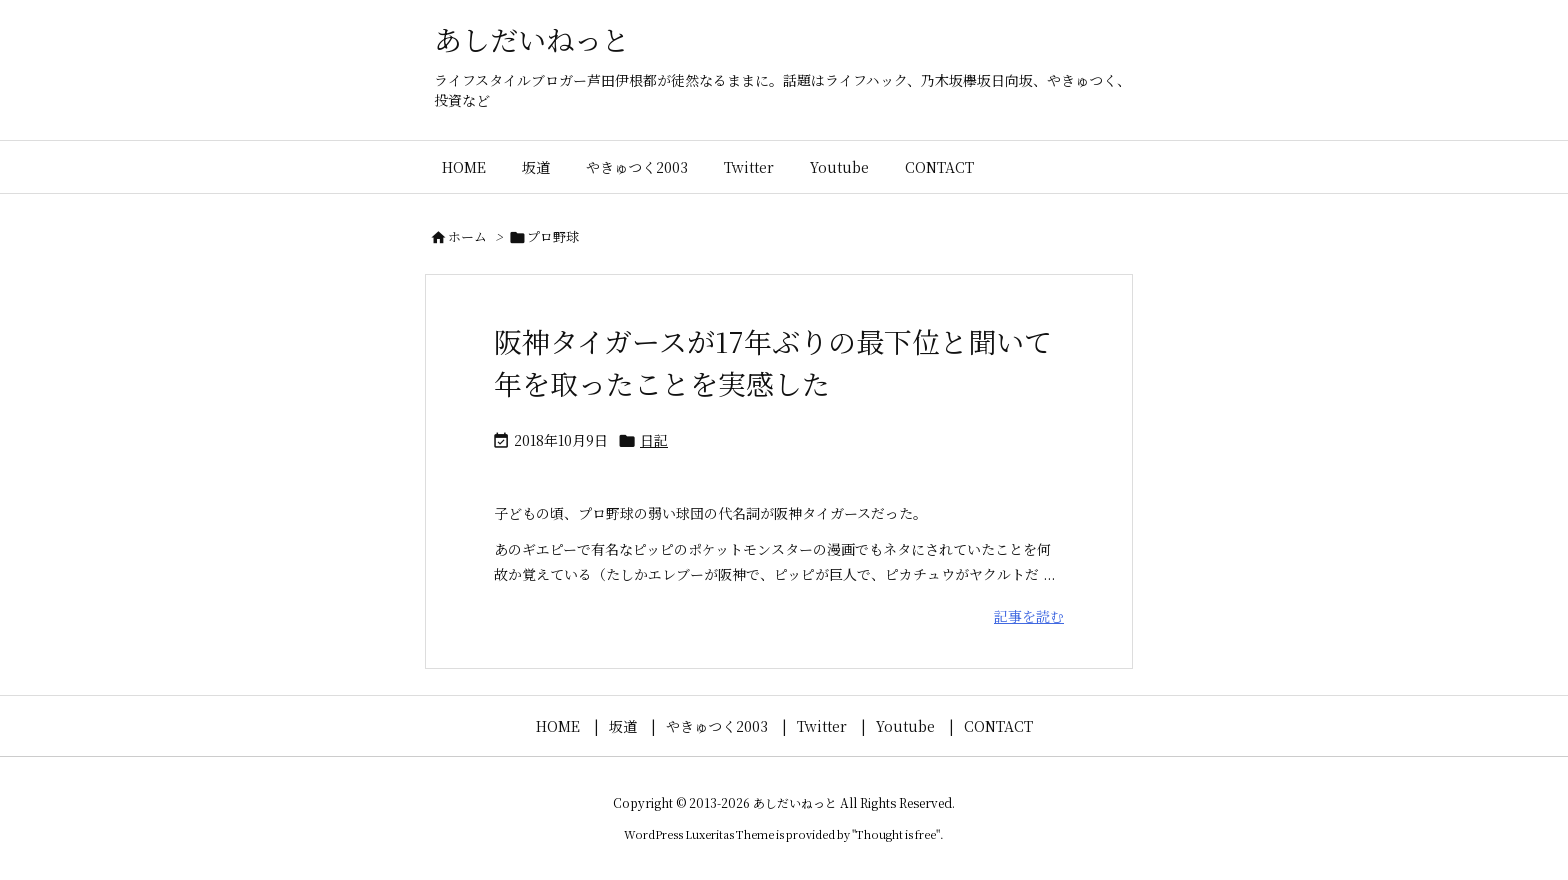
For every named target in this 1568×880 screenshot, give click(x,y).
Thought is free (896, 834)
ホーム (467, 236)
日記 (654, 440)
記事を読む (1029, 616)
